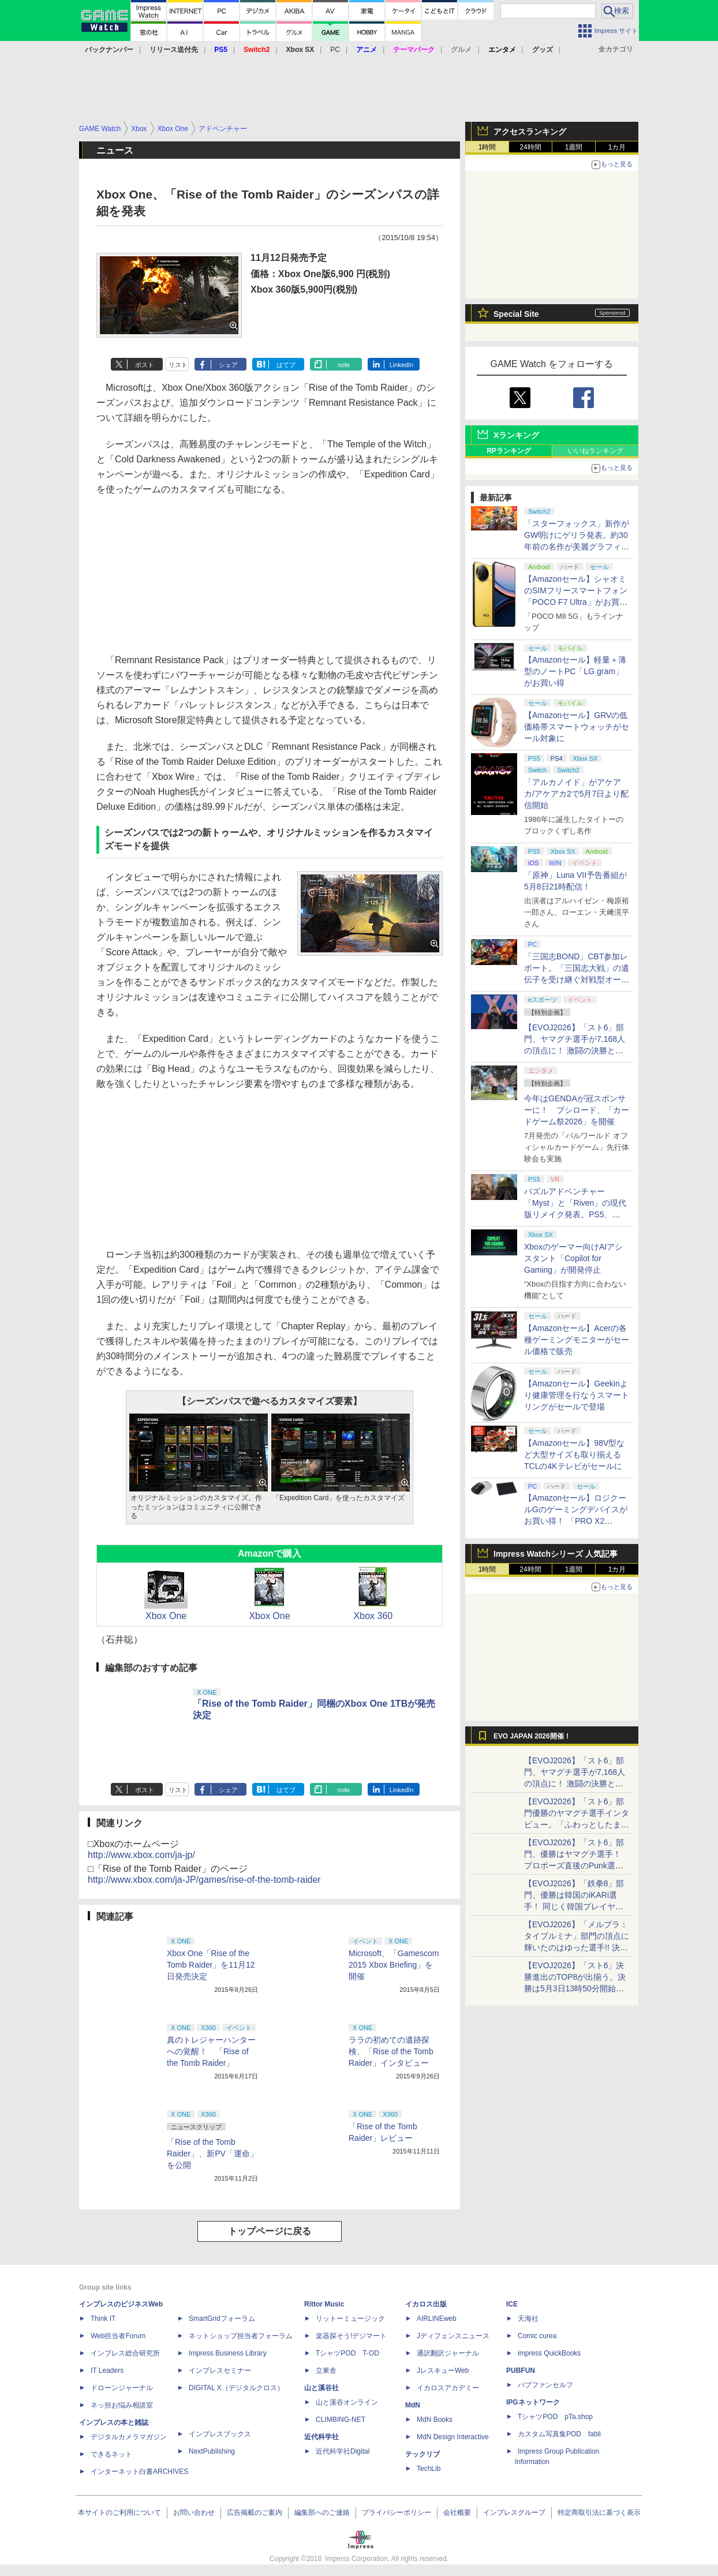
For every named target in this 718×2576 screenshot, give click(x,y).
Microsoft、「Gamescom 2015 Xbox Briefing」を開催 (394, 1965)
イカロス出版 (426, 2304)
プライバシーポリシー (396, 2512)
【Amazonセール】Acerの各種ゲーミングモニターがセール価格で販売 (576, 1339)
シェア (228, 364)
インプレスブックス (220, 2434)
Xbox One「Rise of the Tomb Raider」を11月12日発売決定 (211, 1965)
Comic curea (537, 2336)
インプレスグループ (514, 2512)
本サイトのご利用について (119, 2512)
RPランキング (509, 451)
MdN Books (435, 2420)
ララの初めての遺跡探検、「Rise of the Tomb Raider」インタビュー (391, 2051)
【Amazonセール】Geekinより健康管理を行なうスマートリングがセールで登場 (576, 1395)
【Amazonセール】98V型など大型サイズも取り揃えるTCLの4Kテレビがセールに (574, 1454)
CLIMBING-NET (340, 2420)
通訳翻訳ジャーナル (448, 2353)
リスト (178, 364)
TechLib (428, 2469)
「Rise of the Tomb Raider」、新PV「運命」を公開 (212, 2153)
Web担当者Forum (118, 2336)
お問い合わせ (194, 2512)
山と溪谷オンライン (347, 2402)
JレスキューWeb (443, 2370)
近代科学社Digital (342, 2451)
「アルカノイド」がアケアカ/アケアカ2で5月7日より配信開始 (576, 793)
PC (335, 50)
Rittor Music (324, 2304)
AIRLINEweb (437, 2319)
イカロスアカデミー (448, 2388)
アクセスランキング (529, 131)
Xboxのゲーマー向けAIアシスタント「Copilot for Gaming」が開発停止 (573, 1258)
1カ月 (617, 147)
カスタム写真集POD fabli (559, 2434)
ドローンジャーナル (122, 2388)
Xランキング (516, 435)
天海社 (528, 2319)
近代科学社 (321, 2437)
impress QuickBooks (549, 2353)
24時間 (530, 147)
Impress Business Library (228, 2353)
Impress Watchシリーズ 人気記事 (555, 1553)
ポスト (144, 364)
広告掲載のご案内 (254, 2512)
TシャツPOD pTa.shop (555, 2417)
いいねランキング (595, 451)
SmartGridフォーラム (222, 2319)
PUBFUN (520, 2370)
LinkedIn (402, 364)
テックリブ (422, 2454)
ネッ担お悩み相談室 (122, 2405)
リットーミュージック (350, 2319)
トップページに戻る (269, 2231)
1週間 (574, 147)
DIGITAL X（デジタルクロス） (236, 2388)
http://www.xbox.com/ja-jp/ (141, 1855)
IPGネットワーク (533, 2402)
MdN (412, 2405)
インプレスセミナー (220, 2370)
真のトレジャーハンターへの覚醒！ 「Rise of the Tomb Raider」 (211, 2051)
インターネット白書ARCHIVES (139, 2471)
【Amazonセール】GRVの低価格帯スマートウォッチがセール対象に (576, 727)
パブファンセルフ (545, 2385)
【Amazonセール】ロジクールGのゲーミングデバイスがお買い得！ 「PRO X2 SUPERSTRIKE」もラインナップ (577, 1521)
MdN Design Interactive (453, 2437)
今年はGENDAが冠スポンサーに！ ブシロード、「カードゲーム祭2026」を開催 (576, 1110)
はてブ (286, 364)
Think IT (103, 2319)
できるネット (111, 2454)
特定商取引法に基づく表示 (599, 2512)
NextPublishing (212, 2451)
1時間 (487, 147)
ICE (512, 2304)
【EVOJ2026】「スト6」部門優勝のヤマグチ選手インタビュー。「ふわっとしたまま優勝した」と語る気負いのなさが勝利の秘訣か (576, 1824)
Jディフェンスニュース (453, 2336)
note (344, 364)
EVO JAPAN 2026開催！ (532, 1736)
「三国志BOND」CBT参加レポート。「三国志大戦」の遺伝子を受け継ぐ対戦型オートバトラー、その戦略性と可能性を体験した (576, 979)
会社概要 (457, 2512)
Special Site (516, 314)
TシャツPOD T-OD (347, 2353)
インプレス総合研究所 (125, 2353)
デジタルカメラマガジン (129, 2437)
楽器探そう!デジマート (351, 2336)
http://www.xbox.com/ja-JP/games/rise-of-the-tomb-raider (204, 1880)
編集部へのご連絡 (322, 2512)
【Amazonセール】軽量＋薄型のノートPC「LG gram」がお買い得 (575, 671)
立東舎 (326, 2370)
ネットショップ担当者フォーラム (241, 2336)
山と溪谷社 (321, 2388)
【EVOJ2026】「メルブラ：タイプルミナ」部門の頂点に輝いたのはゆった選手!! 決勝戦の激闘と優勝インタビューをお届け (576, 1947)
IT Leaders (107, 2370)
